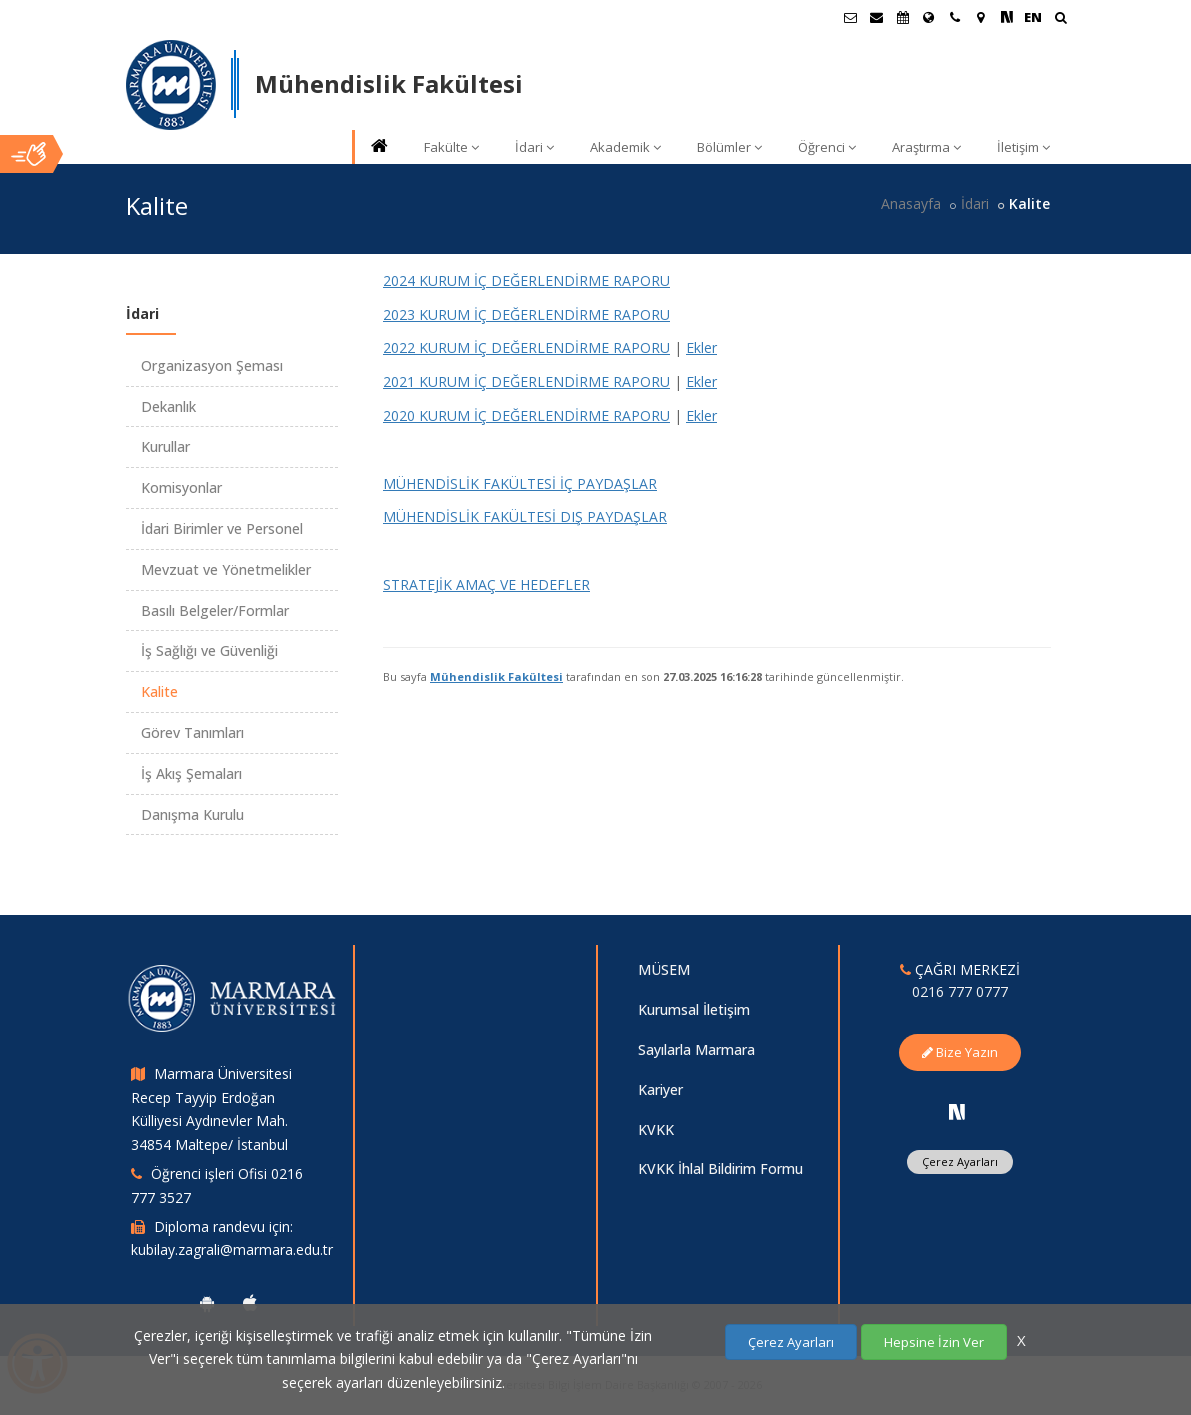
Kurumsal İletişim (694, 1009)
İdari (534, 147)
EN (1033, 17)
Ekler (701, 347)
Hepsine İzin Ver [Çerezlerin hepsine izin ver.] (934, 1342)
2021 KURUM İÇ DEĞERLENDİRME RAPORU (526, 381)
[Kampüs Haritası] (981, 17)
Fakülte (451, 147)
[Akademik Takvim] (903, 17)
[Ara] (1060, 19)
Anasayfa (911, 203)
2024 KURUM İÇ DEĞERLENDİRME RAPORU (526, 280)
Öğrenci (827, 147)
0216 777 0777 (960, 991)
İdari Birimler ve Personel (222, 528)
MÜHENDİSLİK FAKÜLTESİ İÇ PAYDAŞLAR (520, 483)
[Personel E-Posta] (877, 17)
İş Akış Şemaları (191, 773)
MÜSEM (664, 969)
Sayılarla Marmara (696, 1049)
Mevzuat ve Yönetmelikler (226, 569)
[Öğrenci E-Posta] (851, 17)
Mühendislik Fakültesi (496, 676)
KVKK (656, 1129)
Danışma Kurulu (192, 814)
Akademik (625, 147)
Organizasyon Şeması (212, 365)
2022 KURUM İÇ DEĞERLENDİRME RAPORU (526, 347)
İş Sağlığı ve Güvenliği (209, 650)
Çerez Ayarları (960, 1161)
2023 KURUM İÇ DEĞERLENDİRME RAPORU (526, 314)
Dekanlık (168, 406)
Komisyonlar (181, 487)
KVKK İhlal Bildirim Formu (720, 1168)
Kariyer (660, 1089)
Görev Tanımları (192, 732)
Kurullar (165, 446)
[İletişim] (955, 17)
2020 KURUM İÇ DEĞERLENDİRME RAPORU (526, 415)
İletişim (1023, 147)
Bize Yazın (960, 1052)
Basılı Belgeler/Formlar (215, 610)
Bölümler (729, 147)
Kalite (159, 691)
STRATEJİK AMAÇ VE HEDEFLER (486, 584)
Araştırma (926, 147)
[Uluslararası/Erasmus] (929, 17)
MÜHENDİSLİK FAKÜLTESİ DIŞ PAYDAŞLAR (525, 516)
